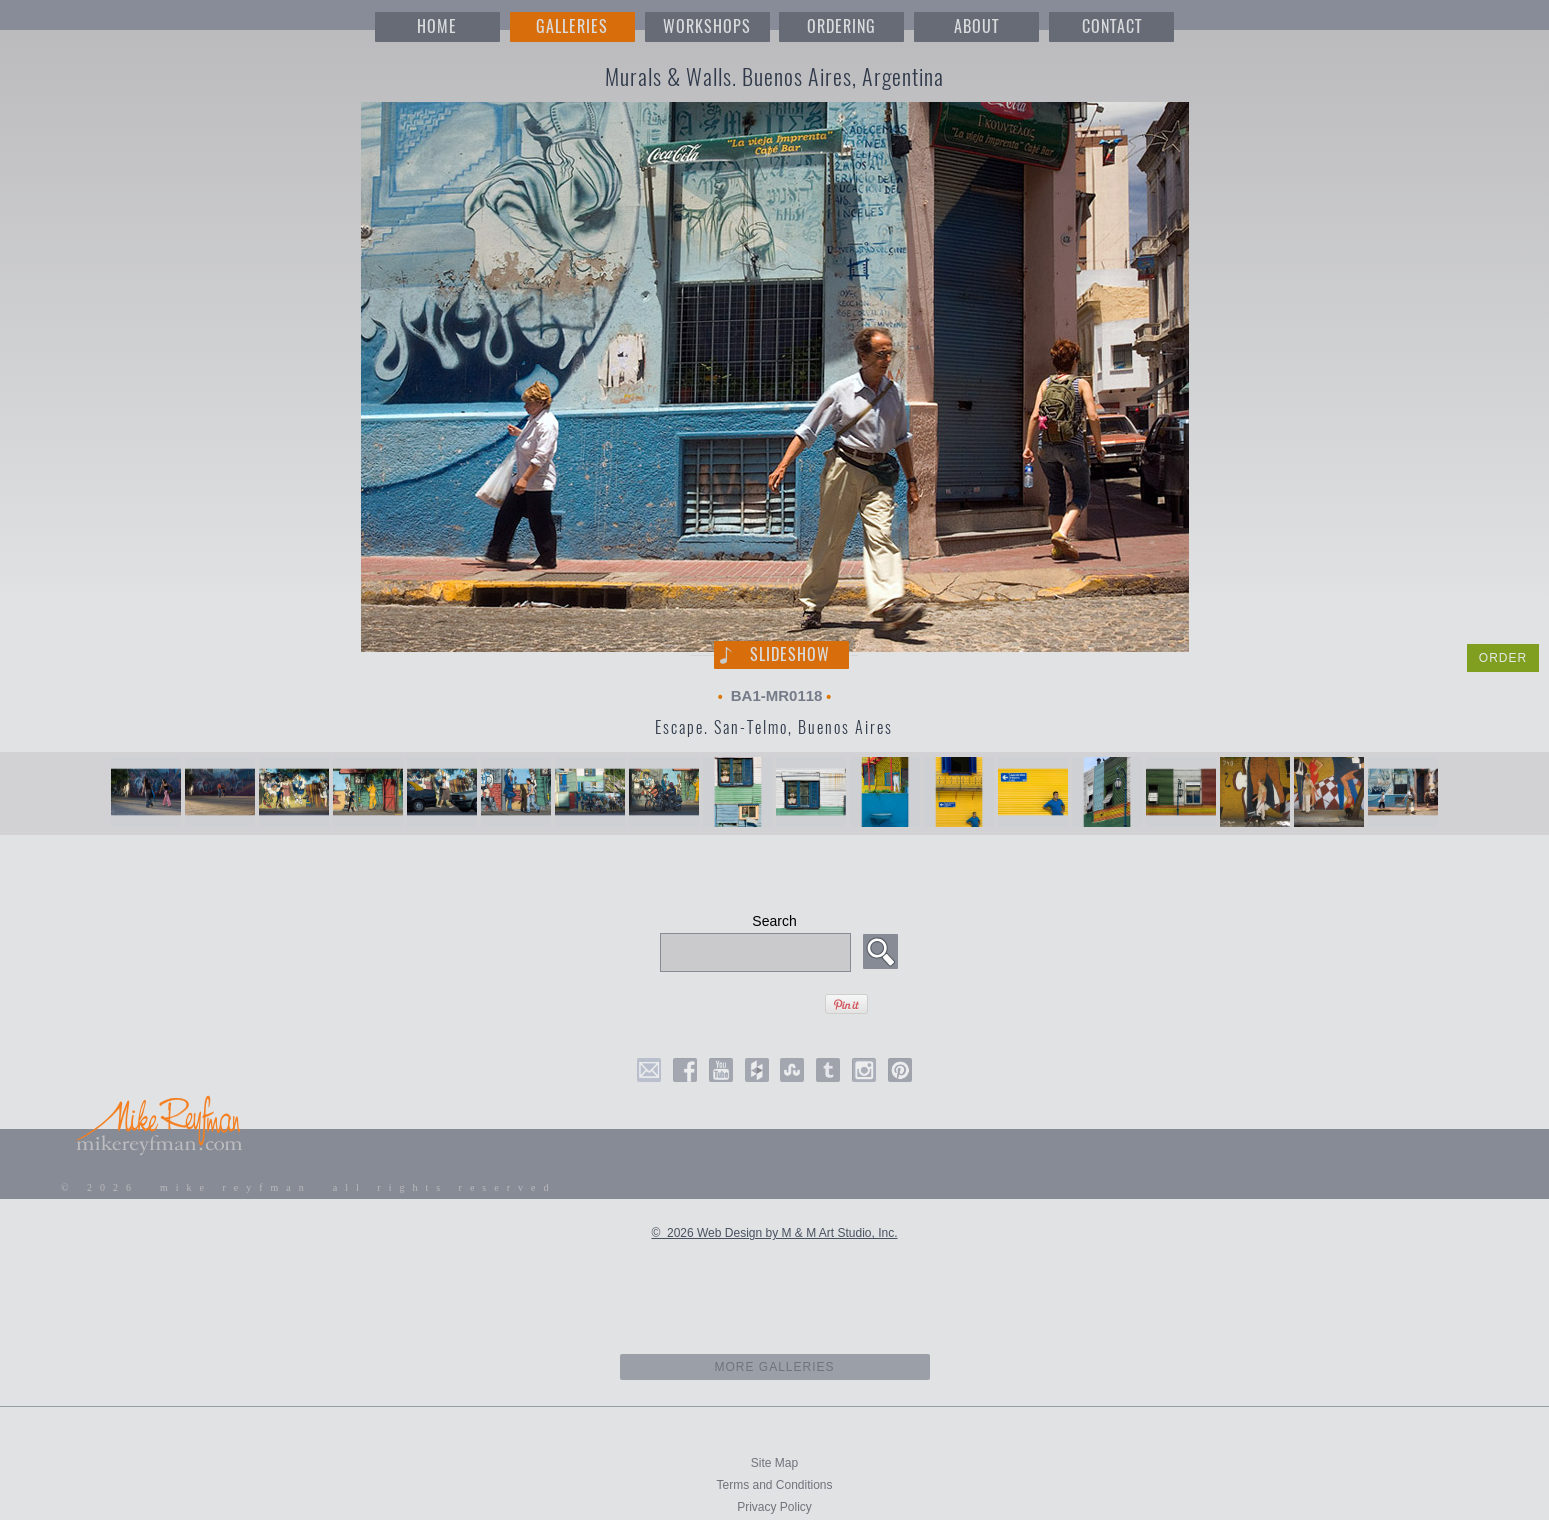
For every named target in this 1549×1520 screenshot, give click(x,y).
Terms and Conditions (774, 1485)
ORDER (1503, 658)
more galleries (774, 1367)
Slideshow (790, 654)
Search (774, 921)
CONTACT (1112, 26)
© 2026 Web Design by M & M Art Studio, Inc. (774, 1233)
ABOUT (976, 26)
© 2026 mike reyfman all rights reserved (309, 1187)
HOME (437, 26)
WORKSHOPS (707, 26)
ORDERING (841, 26)
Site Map (774, 1463)
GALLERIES (572, 26)
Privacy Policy (774, 1507)
